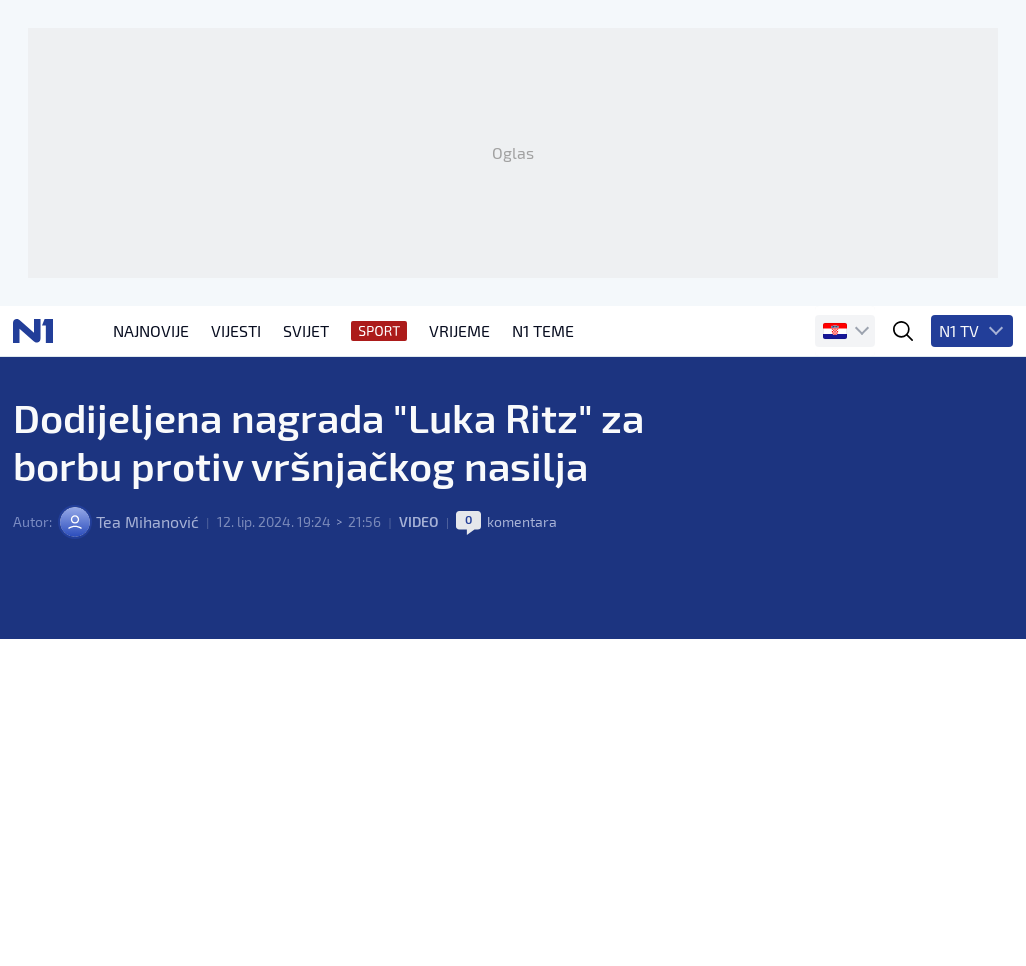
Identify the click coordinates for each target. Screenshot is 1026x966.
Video (419, 521)
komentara (522, 521)
